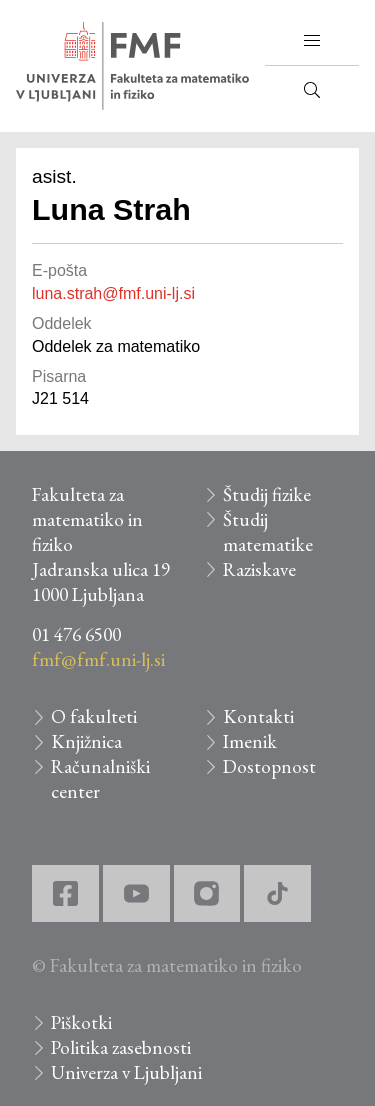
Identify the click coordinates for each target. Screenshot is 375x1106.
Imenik (250, 741)
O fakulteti (94, 716)
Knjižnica (86, 741)
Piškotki (81, 1022)
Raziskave (259, 569)
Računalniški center (100, 779)
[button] (312, 41)
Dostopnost (269, 766)
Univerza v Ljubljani (126, 1072)
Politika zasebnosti (121, 1047)
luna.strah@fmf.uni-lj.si (113, 293)
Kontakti (258, 716)
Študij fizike (267, 494)
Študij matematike (268, 532)
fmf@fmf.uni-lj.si (98, 659)
